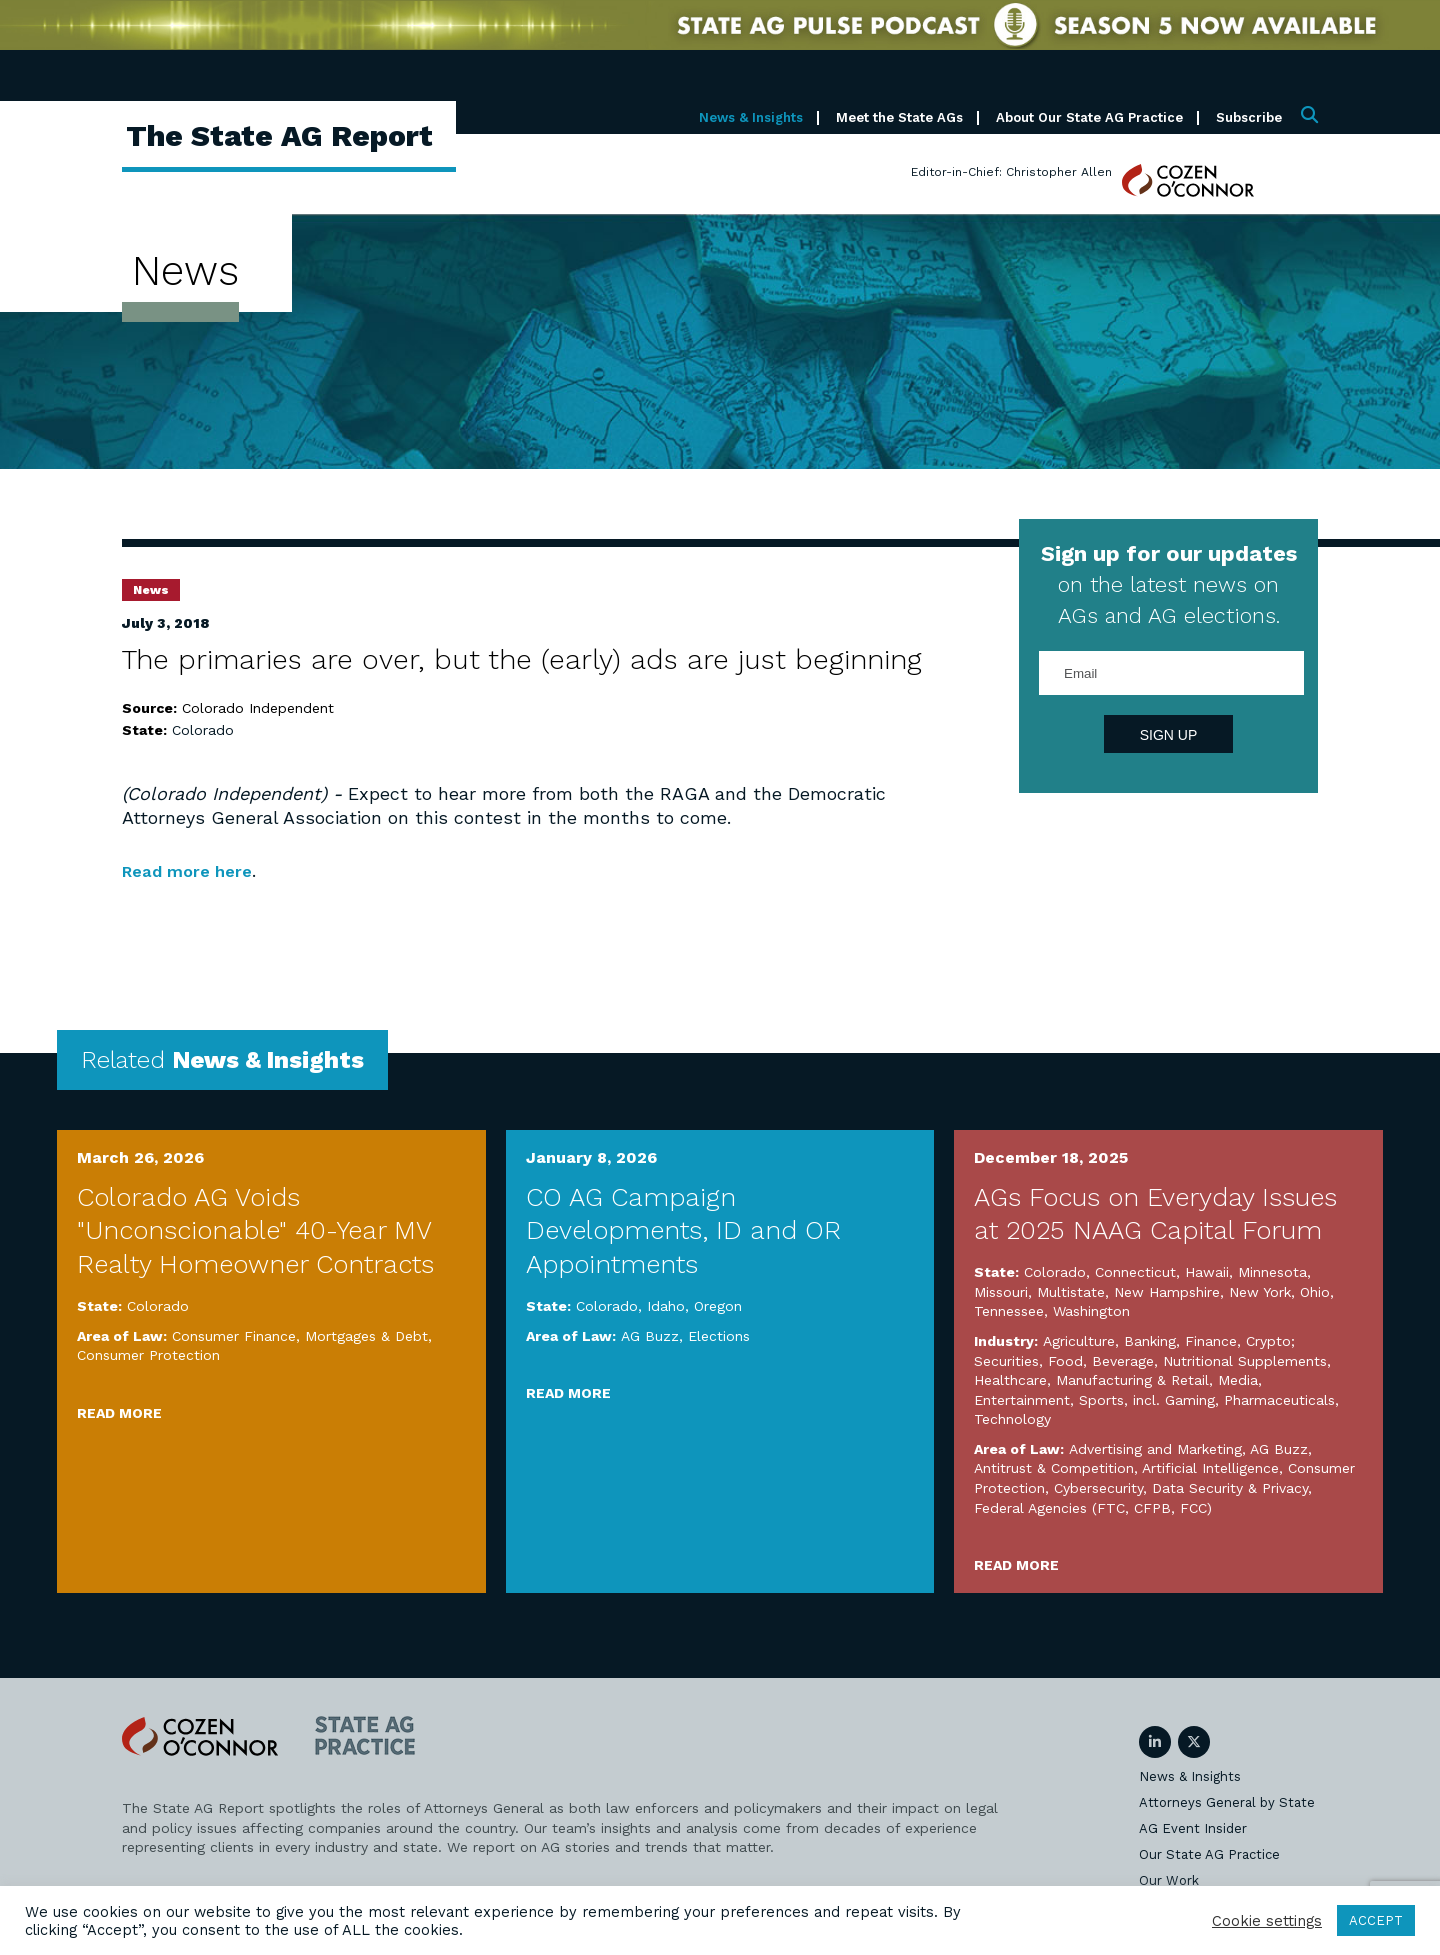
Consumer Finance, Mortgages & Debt (300, 1336)
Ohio (1315, 1292)
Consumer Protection (148, 1355)
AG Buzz (650, 1336)
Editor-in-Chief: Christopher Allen (1011, 172)
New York (1260, 1292)
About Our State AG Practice (1089, 117)
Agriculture (1079, 1341)
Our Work (1169, 1880)
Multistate (1071, 1292)
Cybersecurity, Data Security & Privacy (1181, 1488)
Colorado (203, 730)
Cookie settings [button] (1267, 1921)
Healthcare (1010, 1380)
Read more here (193, 870)
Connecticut (1135, 1272)
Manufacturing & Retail (1132, 1380)
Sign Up (1169, 735)
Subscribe (1249, 117)
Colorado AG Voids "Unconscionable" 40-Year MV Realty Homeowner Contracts (255, 1231)
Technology (1012, 1419)
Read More (119, 1413)
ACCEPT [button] (1376, 1920)
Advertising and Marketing (1155, 1449)
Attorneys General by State (1227, 1802)
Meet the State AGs (899, 117)
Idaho (666, 1306)
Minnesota (1272, 1272)
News (151, 590)
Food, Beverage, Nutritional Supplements (1187, 1361)
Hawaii (1207, 1272)
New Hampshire (1167, 1292)
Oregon (718, 1306)
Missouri (1001, 1292)
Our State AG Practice (1209, 1854)
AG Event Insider (1193, 1828)
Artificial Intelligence (1210, 1468)
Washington (1091, 1311)
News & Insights (751, 117)
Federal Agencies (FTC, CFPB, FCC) (1093, 1508)
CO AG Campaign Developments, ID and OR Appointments (683, 1231)
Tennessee (1009, 1311)
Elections (719, 1336)
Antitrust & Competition (1054, 1468)
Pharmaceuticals (1279, 1400)
